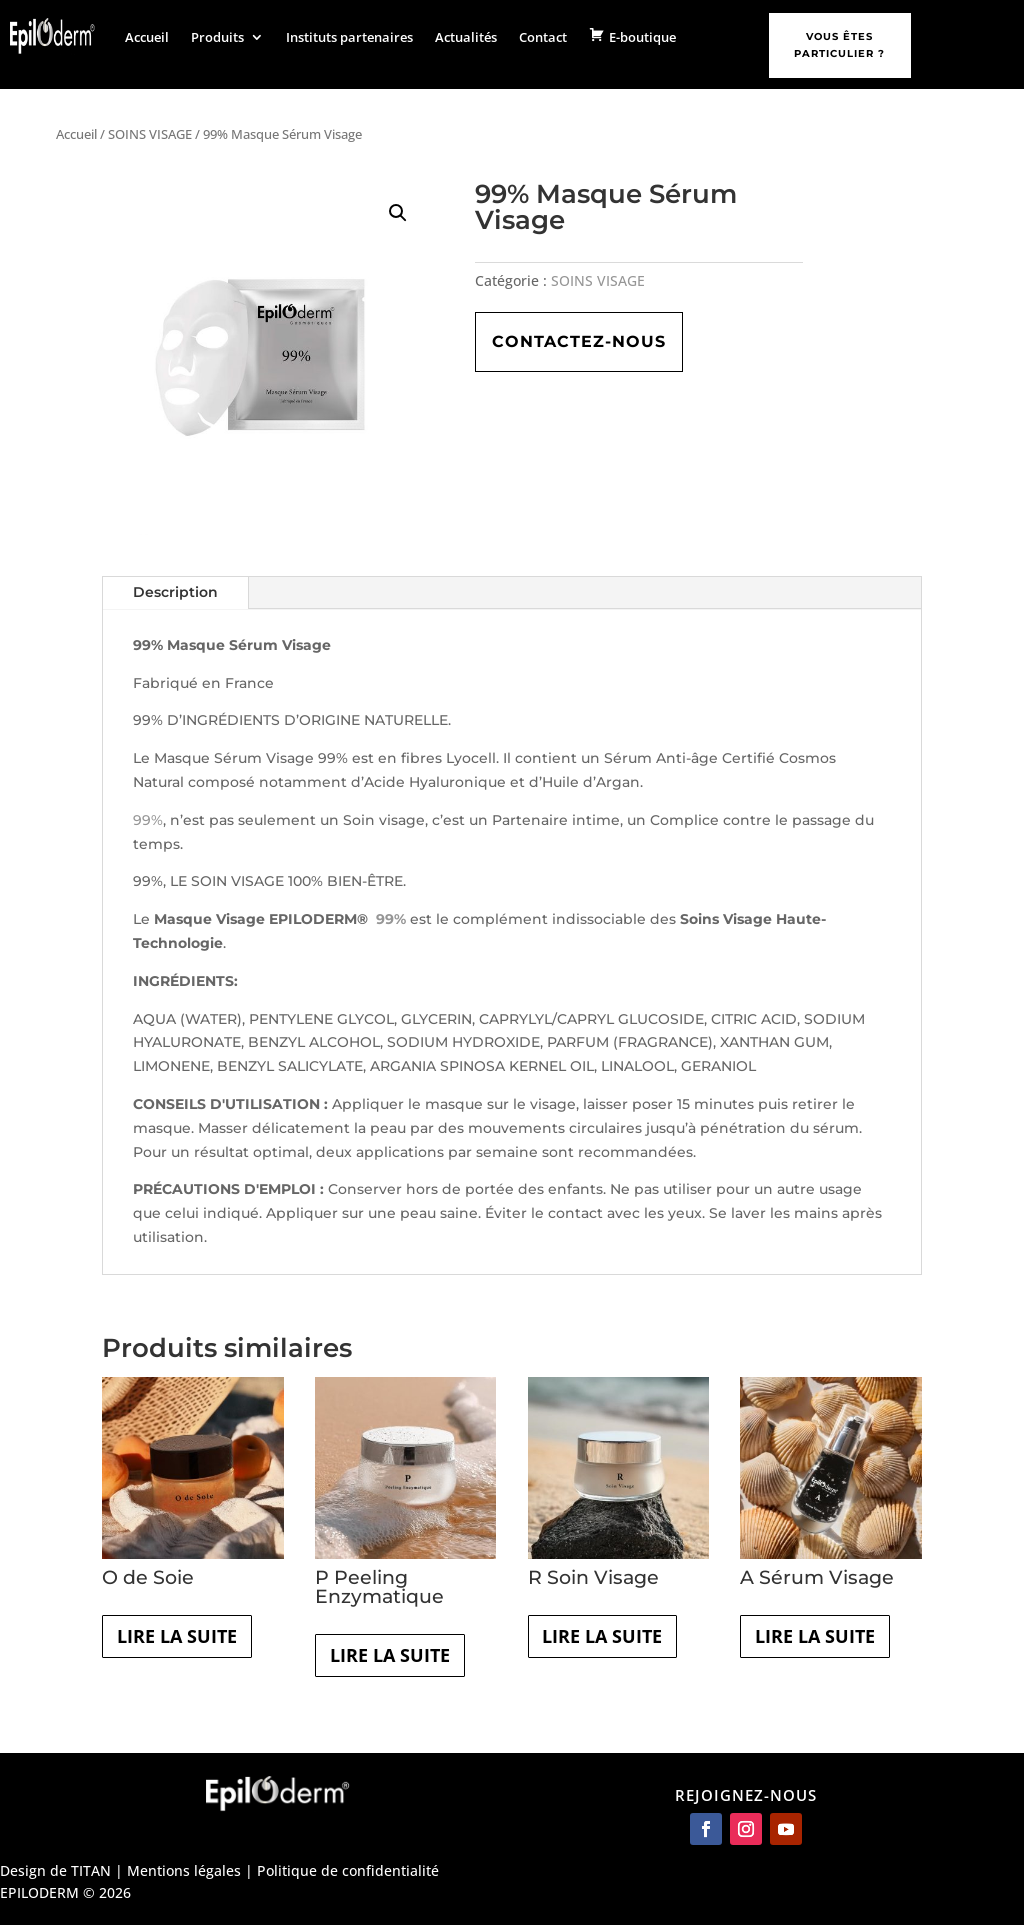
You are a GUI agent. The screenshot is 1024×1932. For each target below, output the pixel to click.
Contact (543, 37)
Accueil (147, 37)
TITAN (91, 1876)
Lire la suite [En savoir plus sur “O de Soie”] (189, 1640)
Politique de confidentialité (348, 1876)
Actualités (466, 37)
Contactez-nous (579, 341)
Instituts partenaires (349, 37)
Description (175, 592)
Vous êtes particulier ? (839, 45)
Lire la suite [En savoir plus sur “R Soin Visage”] (615, 1640)
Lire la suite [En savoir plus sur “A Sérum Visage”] (827, 1640)
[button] (398, 213)
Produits (217, 37)
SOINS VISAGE (150, 134)
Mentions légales (184, 1876)
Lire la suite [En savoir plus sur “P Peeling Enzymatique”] (402, 1659)
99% (148, 820)
